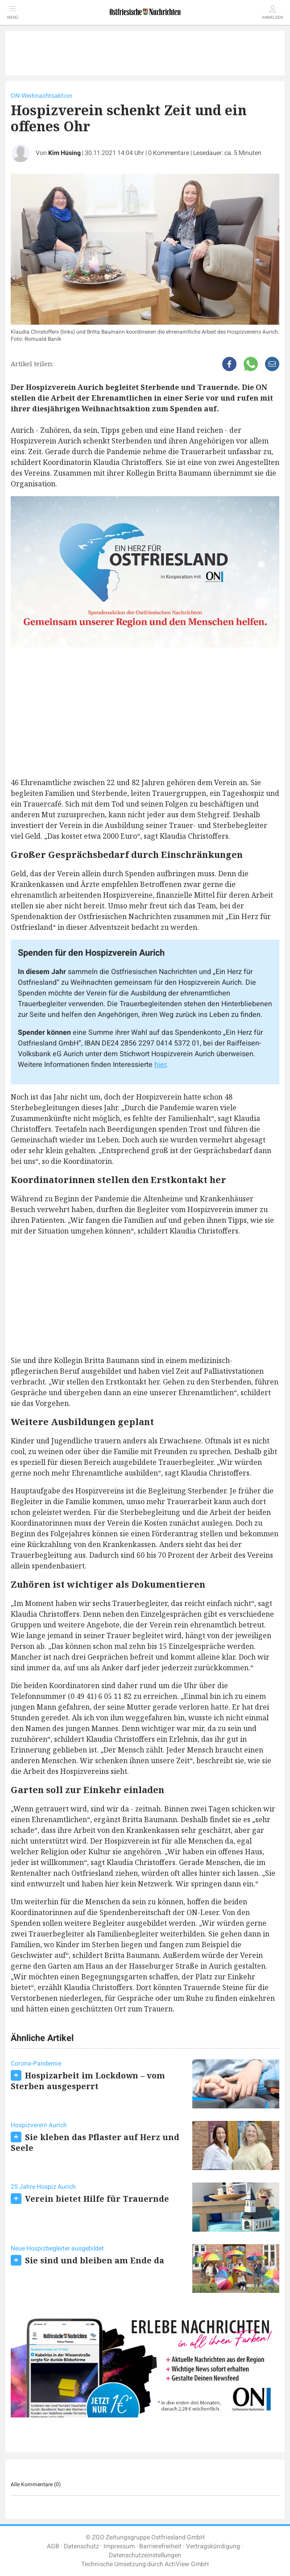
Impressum (119, 2546)
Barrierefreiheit (160, 2546)
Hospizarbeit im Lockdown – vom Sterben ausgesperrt (88, 2080)
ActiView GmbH (187, 2564)
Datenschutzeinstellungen (145, 2555)
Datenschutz (81, 2546)
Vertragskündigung (213, 2546)
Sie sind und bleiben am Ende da (94, 2260)
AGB (53, 2546)
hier (160, 1064)
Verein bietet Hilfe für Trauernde (97, 2198)
